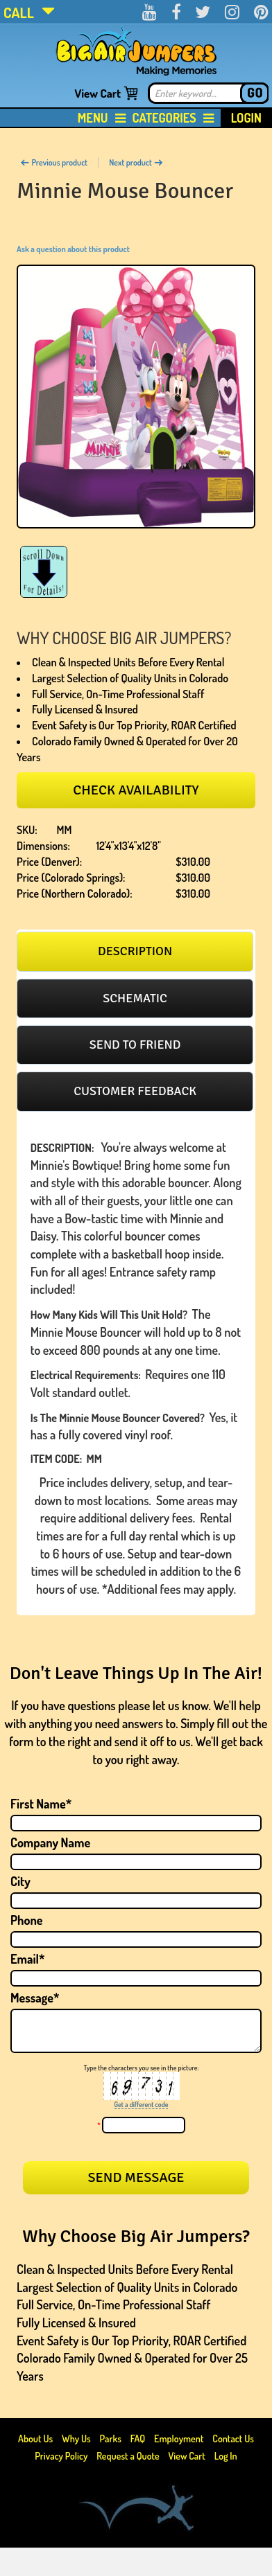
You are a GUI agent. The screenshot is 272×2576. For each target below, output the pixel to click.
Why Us (76, 2438)
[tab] (135, 951)
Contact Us (233, 2438)
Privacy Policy (61, 2456)
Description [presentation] (135, 951)
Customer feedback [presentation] (135, 1091)
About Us (36, 2438)
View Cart (97, 93)
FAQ (138, 2438)
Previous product (53, 162)
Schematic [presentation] (135, 998)
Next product (136, 162)
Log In (225, 2456)
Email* (27, 1958)
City (20, 1881)
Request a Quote (128, 2456)
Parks (112, 2438)
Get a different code (141, 2104)
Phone (26, 1920)
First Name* (40, 1803)
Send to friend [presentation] (135, 1044)
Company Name (50, 1842)
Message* (34, 1997)
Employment (178, 2438)
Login (246, 117)
